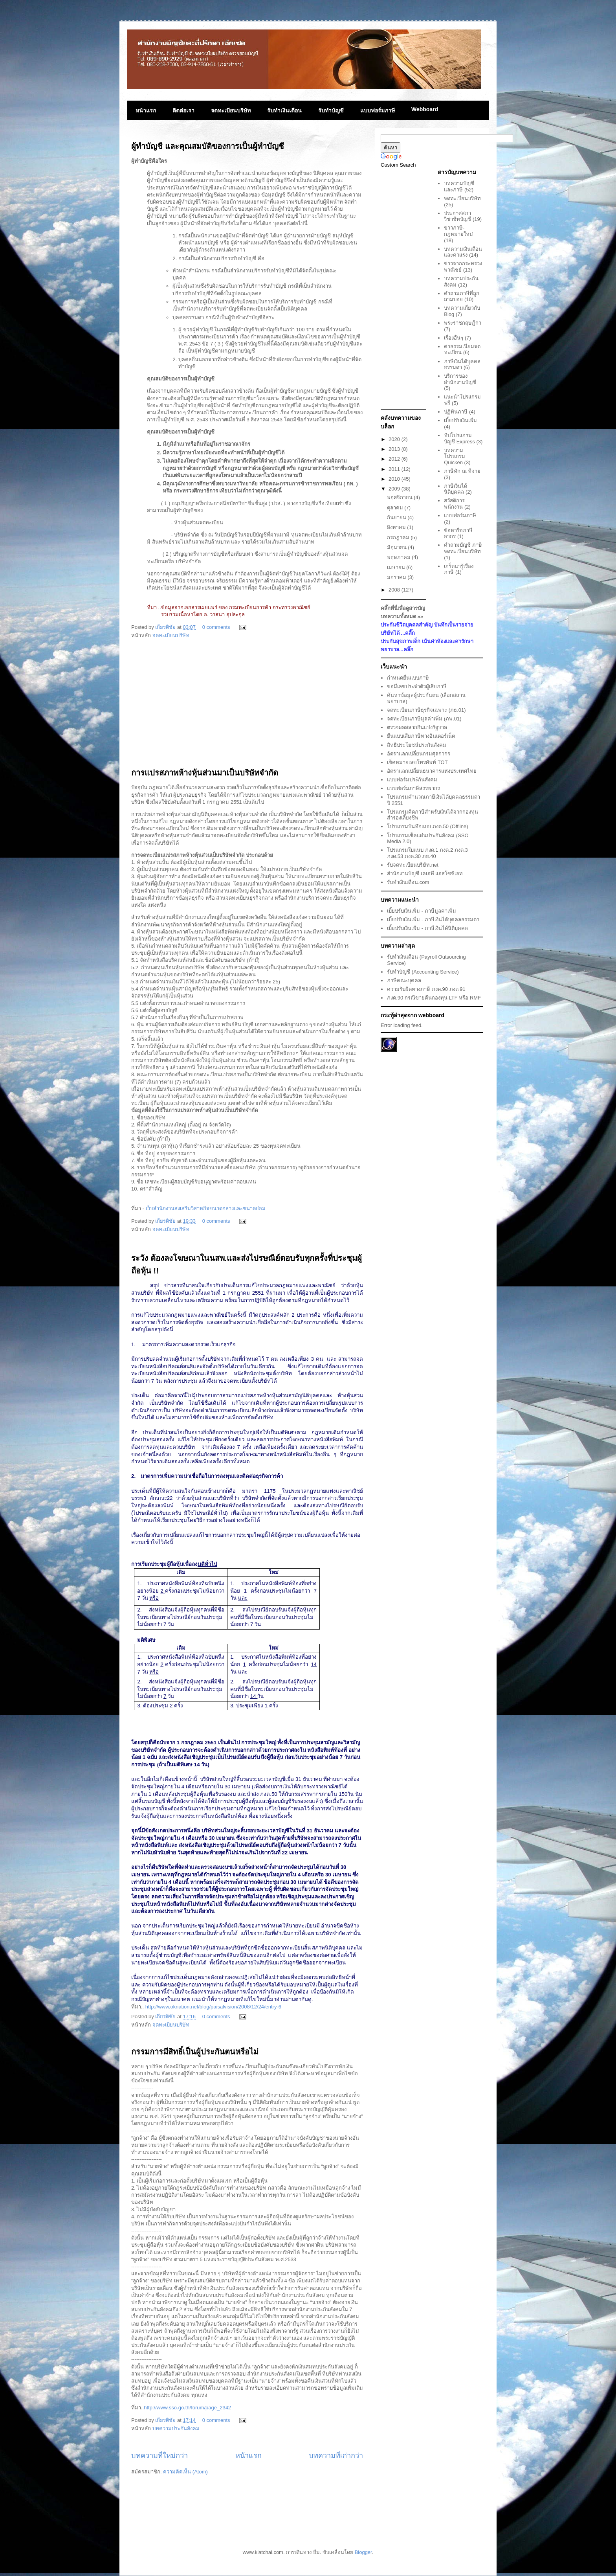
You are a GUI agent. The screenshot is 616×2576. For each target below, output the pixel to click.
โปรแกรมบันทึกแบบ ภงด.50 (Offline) (427, 826)
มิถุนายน (397, 547)
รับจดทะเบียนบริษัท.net (412, 865)
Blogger (363, 2552)
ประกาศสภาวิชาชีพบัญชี (457, 216)
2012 (395, 459)
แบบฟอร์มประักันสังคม (412, 780)
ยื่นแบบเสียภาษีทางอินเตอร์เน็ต (421, 736)
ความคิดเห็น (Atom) (185, 2472)
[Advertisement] (247, 707)
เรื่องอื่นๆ (453, 338)
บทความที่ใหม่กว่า (159, 2456)
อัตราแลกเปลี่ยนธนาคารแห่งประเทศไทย (432, 771)
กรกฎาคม (399, 537)
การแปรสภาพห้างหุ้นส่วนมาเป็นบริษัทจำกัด (204, 772)
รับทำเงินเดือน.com (408, 882)
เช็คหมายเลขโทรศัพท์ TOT (417, 762)
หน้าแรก (146, 110)
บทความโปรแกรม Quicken (454, 456)
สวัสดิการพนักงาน (454, 504)
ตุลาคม (396, 508)
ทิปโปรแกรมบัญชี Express (459, 438)
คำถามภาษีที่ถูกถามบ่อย (461, 296)
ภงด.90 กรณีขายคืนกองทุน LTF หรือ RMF (434, 998)
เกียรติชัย (166, 627)
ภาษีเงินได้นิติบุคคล (455, 489)
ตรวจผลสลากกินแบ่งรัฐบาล (417, 727)
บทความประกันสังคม (176, 2428)
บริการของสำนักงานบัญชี (460, 379)
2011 (395, 469)
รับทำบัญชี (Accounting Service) (423, 972)
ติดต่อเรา (183, 110)
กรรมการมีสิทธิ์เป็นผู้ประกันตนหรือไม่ (194, 2051)
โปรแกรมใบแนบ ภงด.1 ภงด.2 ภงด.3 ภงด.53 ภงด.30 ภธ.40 (427, 853)
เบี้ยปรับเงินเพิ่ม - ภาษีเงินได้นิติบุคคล (427, 928)
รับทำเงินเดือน (284, 110)
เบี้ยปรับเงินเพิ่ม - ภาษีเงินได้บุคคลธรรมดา (433, 919)
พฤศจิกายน (400, 497)
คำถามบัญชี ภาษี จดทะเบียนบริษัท (463, 548)
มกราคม (397, 577)
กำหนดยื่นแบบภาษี (408, 678)
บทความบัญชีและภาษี (459, 186)
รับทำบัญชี (331, 110)
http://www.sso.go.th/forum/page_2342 (187, 2408)
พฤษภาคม (399, 557)
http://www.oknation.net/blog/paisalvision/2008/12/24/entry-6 (213, 2007)
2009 (395, 489)
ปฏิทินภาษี (456, 412)
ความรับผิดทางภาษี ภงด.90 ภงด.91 (426, 989)
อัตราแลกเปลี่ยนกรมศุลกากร (418, 754)
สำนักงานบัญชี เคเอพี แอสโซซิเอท (425, 873)
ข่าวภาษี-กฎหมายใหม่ (458, 231)
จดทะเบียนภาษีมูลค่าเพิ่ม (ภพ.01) (424, 719)
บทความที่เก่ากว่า (336, 2456)
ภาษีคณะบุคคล (404, 980)
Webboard (424, 109)
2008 (395, 590)
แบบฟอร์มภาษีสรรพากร (413, 788)
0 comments (216, 627)
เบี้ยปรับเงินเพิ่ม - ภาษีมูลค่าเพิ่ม (421, 911)
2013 (395, 449)
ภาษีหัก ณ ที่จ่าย (462, 471)
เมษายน (397, 567)
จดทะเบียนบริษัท (231, 110)
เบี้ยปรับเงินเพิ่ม (460, 420)
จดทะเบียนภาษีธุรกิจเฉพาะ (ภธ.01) (426, 710)
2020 (395, 439)
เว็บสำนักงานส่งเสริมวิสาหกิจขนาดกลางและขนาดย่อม (206, 1208)
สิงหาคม (397, 527)
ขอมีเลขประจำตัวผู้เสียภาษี (417, 686)
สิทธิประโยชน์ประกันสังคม (416, 745)
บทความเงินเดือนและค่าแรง (463, 252)
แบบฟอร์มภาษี (377, 110)
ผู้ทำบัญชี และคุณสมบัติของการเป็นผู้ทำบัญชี (207, 146)
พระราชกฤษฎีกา (462, 323)
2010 (395, 479)
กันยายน (397, 517)
